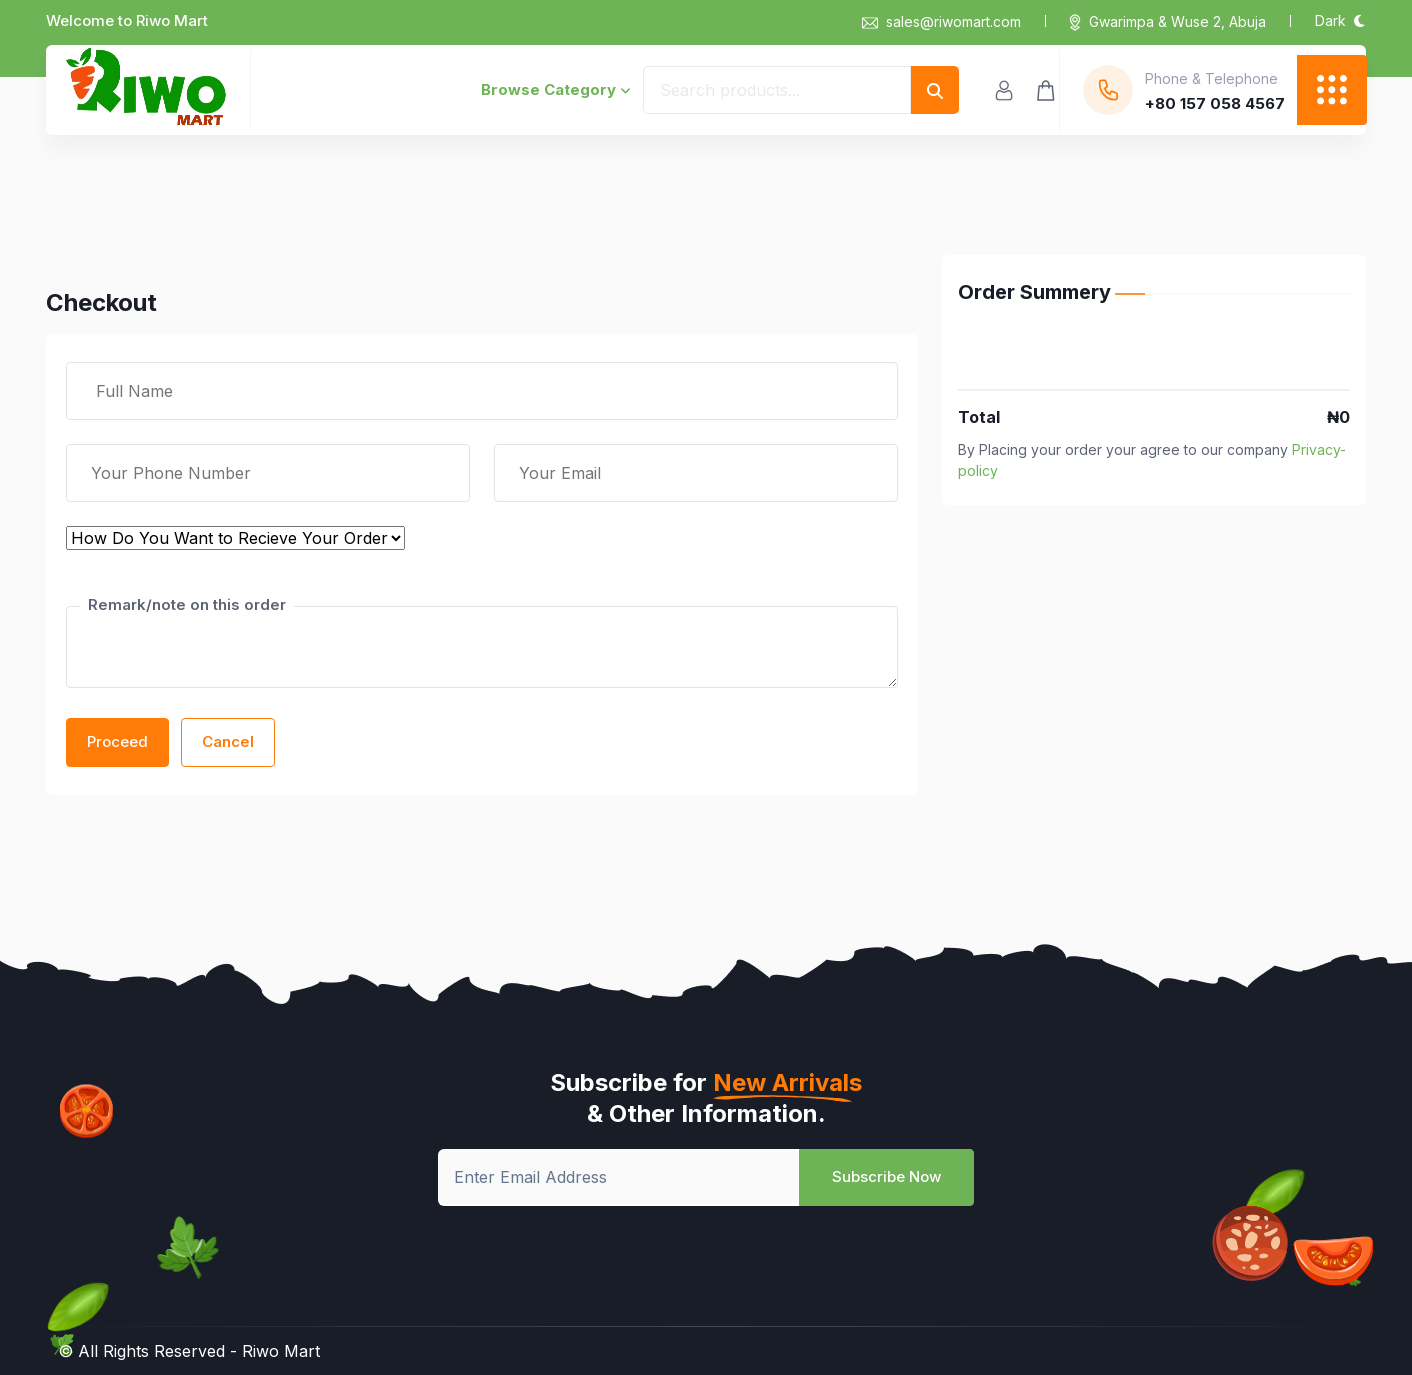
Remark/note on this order (187, 604)
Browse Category (556, 89)
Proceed (117, 741)
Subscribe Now (886, 1176)
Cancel (228, 741)
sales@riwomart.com (941, 21)
